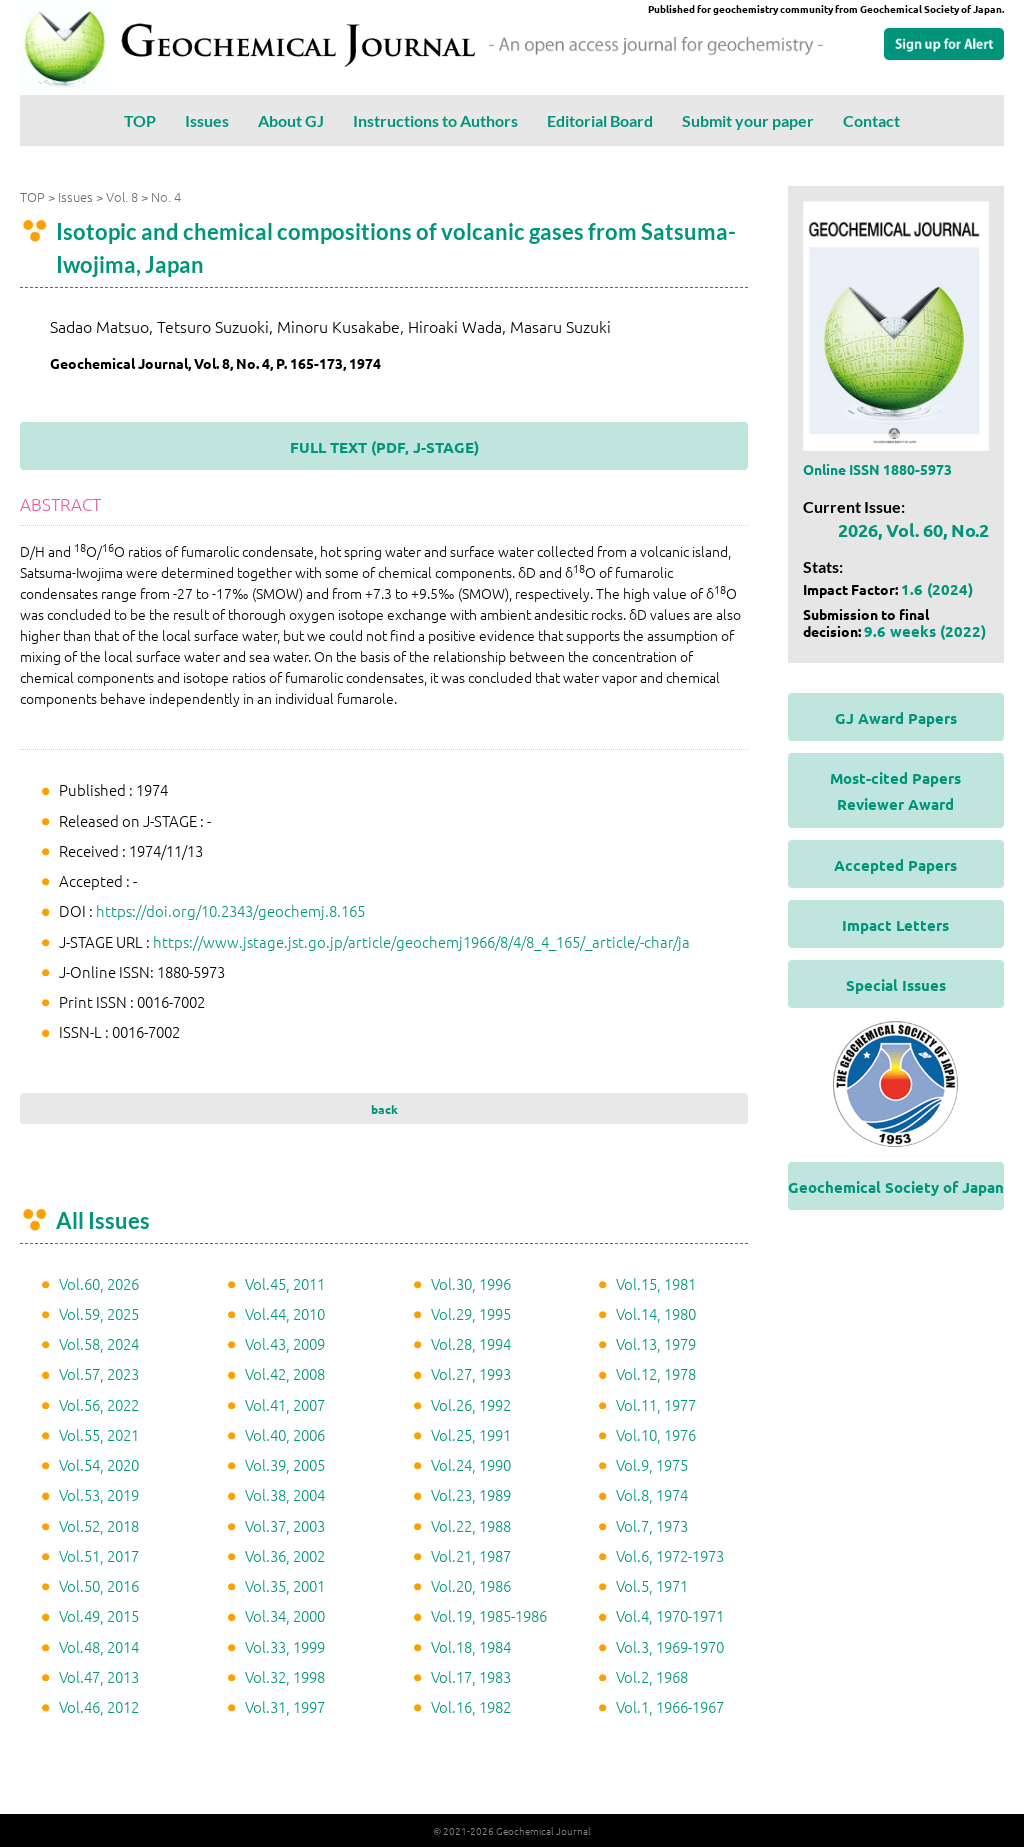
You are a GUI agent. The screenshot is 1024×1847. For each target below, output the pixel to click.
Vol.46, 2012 (99, 1706)
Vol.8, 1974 (652, 1494)
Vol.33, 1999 (285, 1646)
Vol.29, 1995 (471, 1313)
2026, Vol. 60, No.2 (913, 529)
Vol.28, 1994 (471, 1343)
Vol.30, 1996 (471, 1283)
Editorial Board (600, 120)
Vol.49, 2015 (99, 1615)
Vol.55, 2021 (99, 1434)
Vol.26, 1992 (471, 1404)
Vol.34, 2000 (285, 1615)
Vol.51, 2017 (99, 1555)
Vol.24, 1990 (471, 1464)
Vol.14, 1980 (656, 1313)
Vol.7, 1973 (652, 1525)
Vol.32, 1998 (285, 1676)
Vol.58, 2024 (99, 1343)
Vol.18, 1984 (471, 1646)
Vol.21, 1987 (471, 1555)
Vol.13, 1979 (656, 1343)
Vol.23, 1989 (471, 1494)
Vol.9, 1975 (652, 1464)
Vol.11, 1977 (656, 1404)
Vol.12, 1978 (656, 1373)
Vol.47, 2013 (99, 1676)
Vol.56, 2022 (99, 1404)
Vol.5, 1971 (652, 1585)
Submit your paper (748, 120)
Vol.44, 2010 (285, 1313)
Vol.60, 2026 (99, 1283)
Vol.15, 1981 (656, 1283)
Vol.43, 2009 (285, 1343)
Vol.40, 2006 (285, 1434)
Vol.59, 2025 (99, 1313)
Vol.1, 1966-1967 (670, 1706)
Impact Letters (895, 925)
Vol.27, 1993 (471, 1373)
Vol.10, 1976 (656, 1434)
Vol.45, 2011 (285, 1283)
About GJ (291, 120)
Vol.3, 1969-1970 (670, 1646)
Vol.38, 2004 (285, 1494)
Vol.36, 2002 (285, 1555)
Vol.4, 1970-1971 (670, 1615)
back (384, 1109)
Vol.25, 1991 (471, 1434)
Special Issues (896, 985)
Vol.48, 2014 (99, 1646)
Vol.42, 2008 (285, 1373)
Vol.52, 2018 (99, 1525)
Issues (207, 120)
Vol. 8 (122, 196)
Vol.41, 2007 (285, 1404)
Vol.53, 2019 (99, 1494)
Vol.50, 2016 (99, 1585)
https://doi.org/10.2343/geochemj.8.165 (230, 910)
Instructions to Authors (435, 120)
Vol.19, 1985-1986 (489, 1615)
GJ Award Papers (896, 718)
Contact (871, 120)
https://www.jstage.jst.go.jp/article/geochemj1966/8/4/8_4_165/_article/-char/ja (421, 941)
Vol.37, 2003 (285, 1525)
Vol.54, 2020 (99, 1464)
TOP (140, 120)
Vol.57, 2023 (99, 1373)
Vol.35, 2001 (285, 1585)
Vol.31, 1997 (285, 1706)
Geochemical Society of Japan (896, 1187)
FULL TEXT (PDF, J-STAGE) (384, 447)
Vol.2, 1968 (652, 1676)
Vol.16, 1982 (471, 1706)
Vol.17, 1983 (471, 1676)
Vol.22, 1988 (471, 1525)
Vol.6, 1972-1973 (670, 1555)
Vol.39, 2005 (285, 1464)
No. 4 (166, 196)
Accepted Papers (895, 865)
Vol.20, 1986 (471, 1585)
